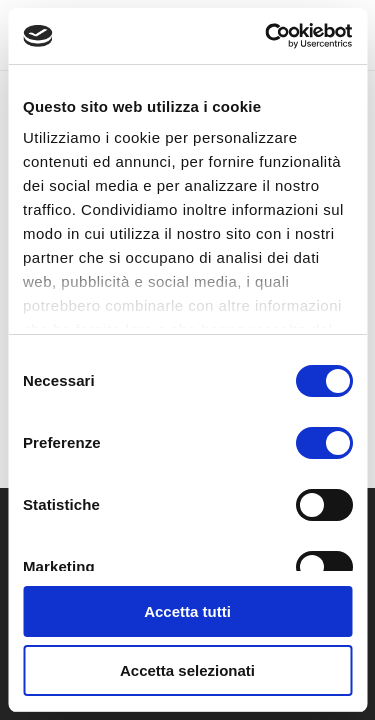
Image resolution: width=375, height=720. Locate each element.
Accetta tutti (187, 611)
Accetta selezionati (187, 670)
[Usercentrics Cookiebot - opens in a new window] (267, 36)
